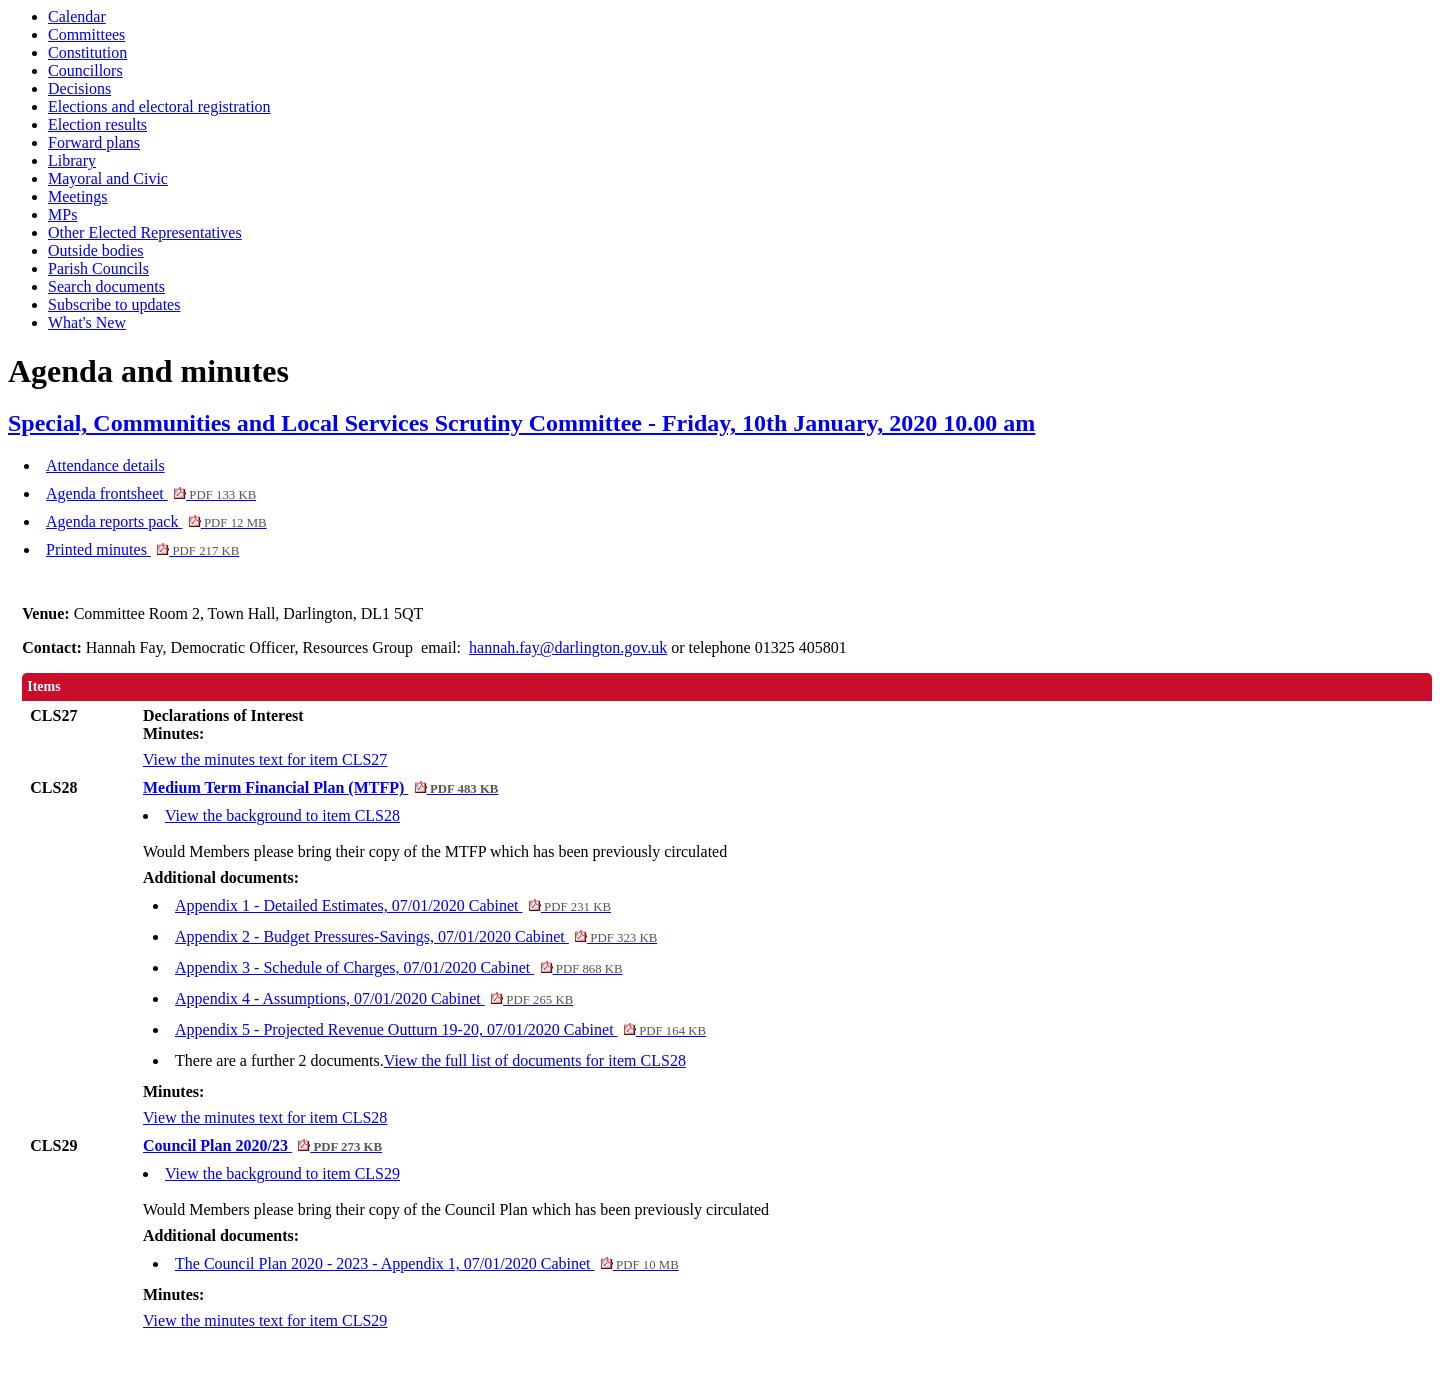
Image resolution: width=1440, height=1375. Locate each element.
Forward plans (94, 142)
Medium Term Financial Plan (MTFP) (320, 787)
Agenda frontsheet (151, 493)
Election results (97, 124)
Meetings (78, 196)
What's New (87, 322)
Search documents (106, 286)
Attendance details (105, 465)
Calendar (77, 16)
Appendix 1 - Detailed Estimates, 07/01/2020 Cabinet (393, 905)
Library (72, 160)
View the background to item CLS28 (282, 815)
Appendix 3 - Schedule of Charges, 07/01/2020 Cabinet (399, 967)
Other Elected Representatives (145, 232)
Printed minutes (142, 549)
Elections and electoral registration (159, 106)
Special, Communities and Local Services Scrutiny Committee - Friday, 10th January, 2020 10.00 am (521, 423)
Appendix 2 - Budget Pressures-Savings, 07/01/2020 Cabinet (416, 936)
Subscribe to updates (114, 304)
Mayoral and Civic (108, 178)
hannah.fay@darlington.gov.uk (568, 647)
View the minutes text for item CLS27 (265, 759)
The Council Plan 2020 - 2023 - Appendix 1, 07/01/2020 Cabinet (427, 1263)
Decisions (79, 88)
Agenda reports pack (156, 521)
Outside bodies (96, 250)
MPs (62, 214)
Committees (86, 34)
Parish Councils (98, 268)
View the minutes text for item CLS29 (265, 1320)
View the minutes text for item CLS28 (265, 1117)
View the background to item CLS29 (282, 1173)
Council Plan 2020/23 (262, 1145)
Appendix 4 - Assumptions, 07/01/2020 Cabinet (374, 998)
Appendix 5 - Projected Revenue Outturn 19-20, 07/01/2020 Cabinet (440, 1029)
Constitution (87, 52)
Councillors (85, 70)
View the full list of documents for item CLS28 (535, 1060)
